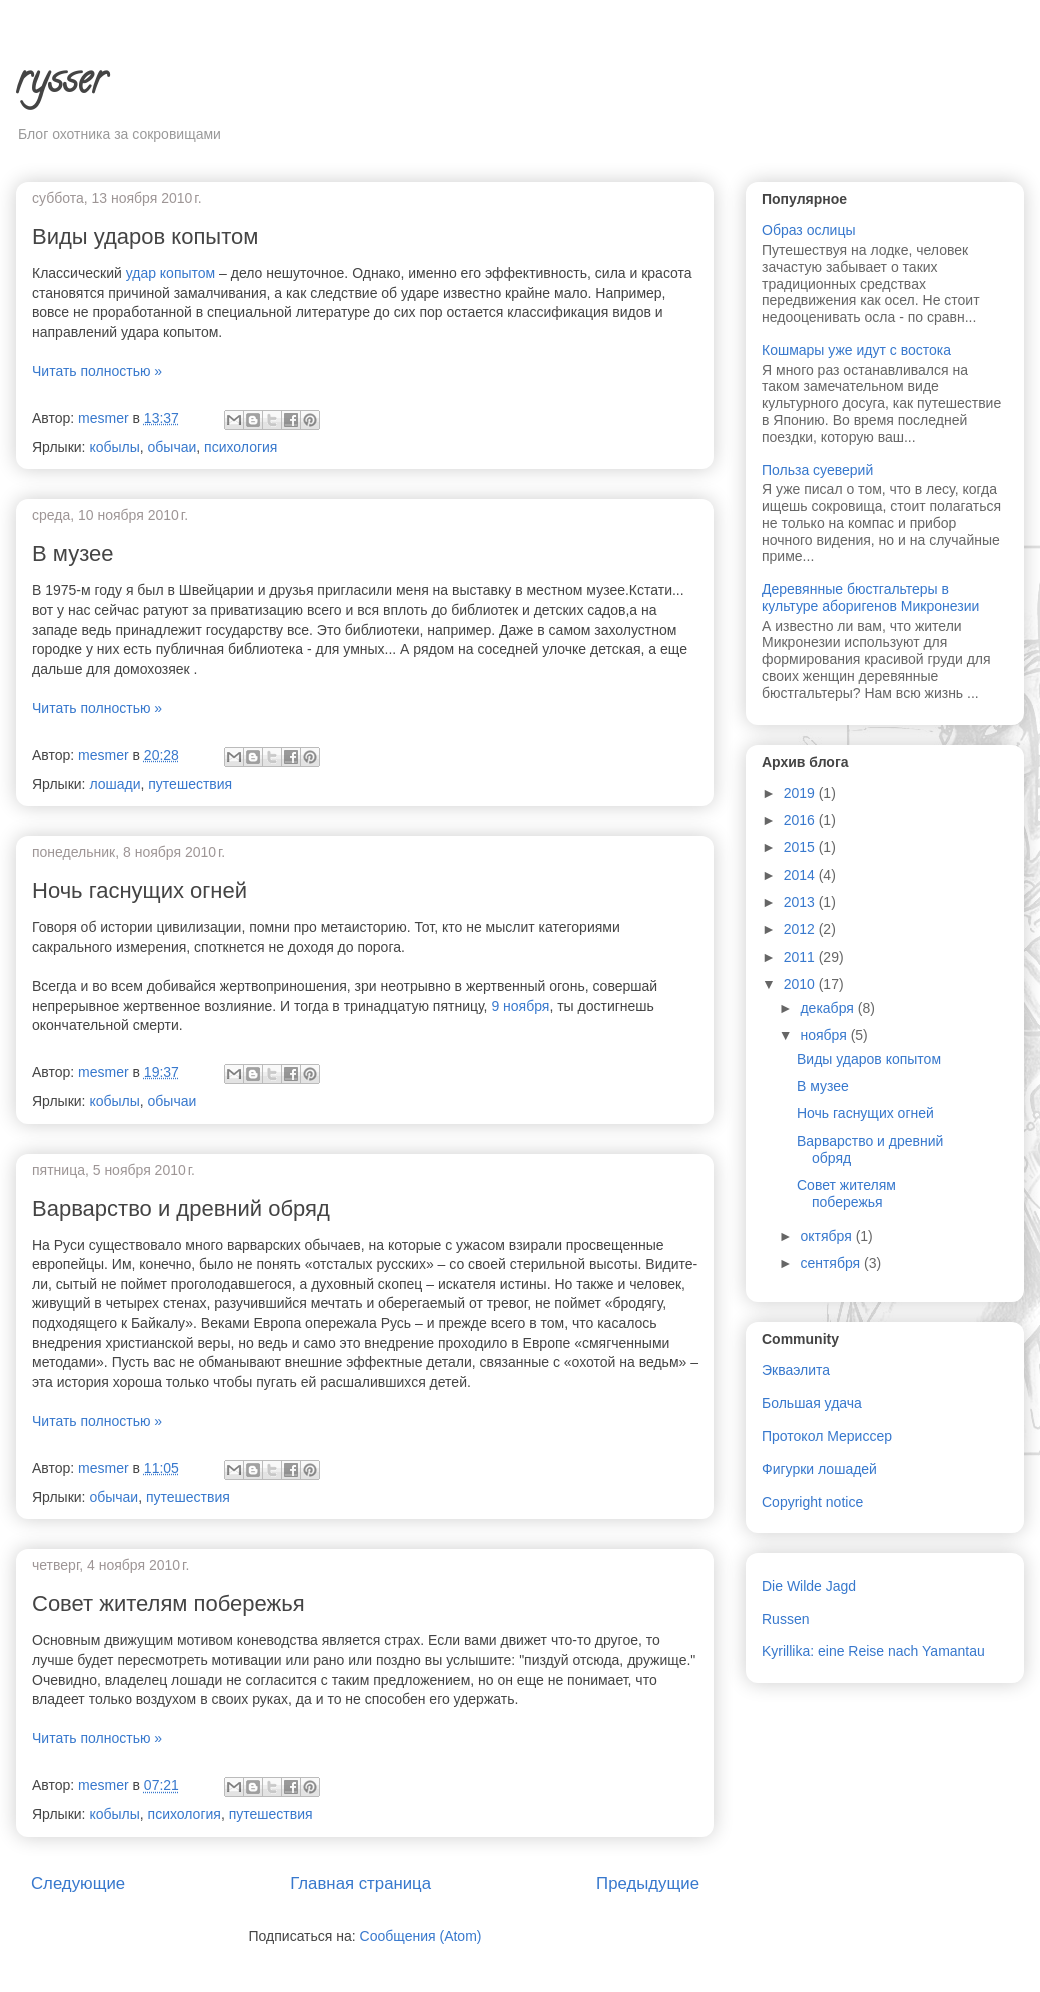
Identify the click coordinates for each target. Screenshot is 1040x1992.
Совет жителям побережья (168, 1603)
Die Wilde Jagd (809, 1586)
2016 (801, 820)
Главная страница (360, 1883)
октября (827, 1236)
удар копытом (171, 273)
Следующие (78, 1883)
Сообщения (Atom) (421, 1936)
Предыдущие (647, 1883)
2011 (801, 957)
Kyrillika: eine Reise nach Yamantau (873, 1651)
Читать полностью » (97, 371)
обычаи (172, 447)
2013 (801, 902)
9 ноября (520, 1006)
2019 (801, 793)
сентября (832, 1263)
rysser (61, 83)
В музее (72, 553)
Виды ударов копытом (145, 236)
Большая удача (812, 1403)
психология (240, 447)
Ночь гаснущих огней (139, 890)
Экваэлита (796, 1370)
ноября (825, 1035)
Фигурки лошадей (819, 1469)
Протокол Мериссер (827, 1436)
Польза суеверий (817, 470)
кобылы (114, 447)
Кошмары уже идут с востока (856, 350)
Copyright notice (812, 1502)
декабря (828, 1008)
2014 (801, 875)
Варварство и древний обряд (181, 1208)
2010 (801, 984)
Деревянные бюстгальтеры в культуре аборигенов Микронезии (870, 597)
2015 (801, 847)
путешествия (190, 784)
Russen (785, 1619)
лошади (114, 784)
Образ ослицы (809, 230)
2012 (801, 929)
